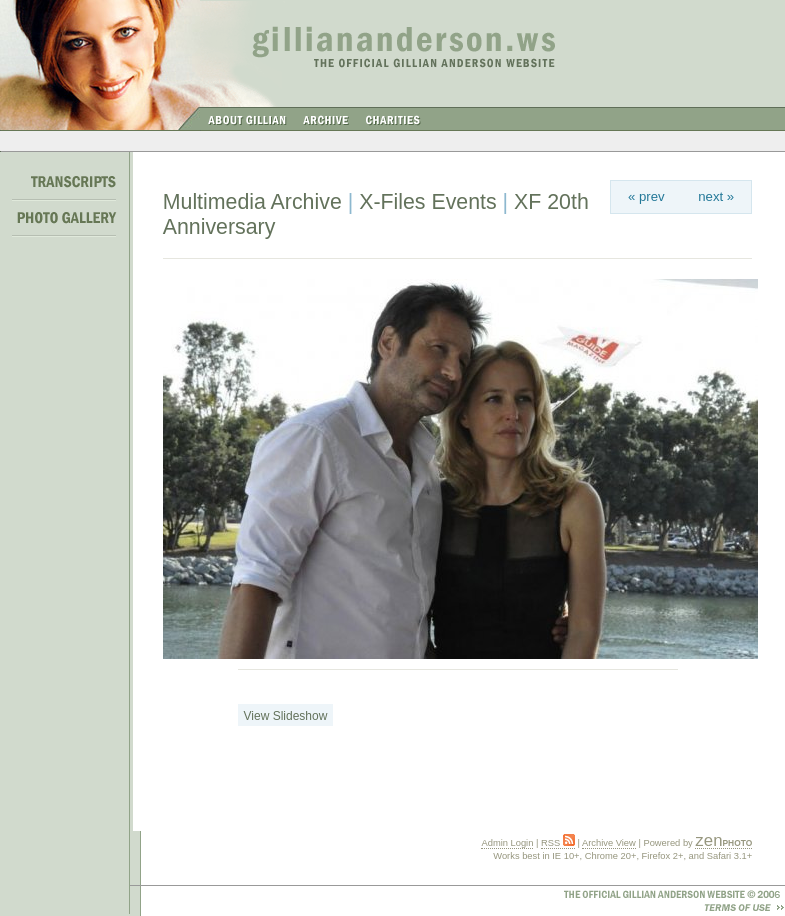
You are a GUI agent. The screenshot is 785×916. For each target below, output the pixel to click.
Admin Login (507, 843)
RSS (558, 843)
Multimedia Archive (252, 202)
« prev (646, 196)
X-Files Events (428, 202)
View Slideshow (286, 716)
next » (716, 196)
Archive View (609, 843)
